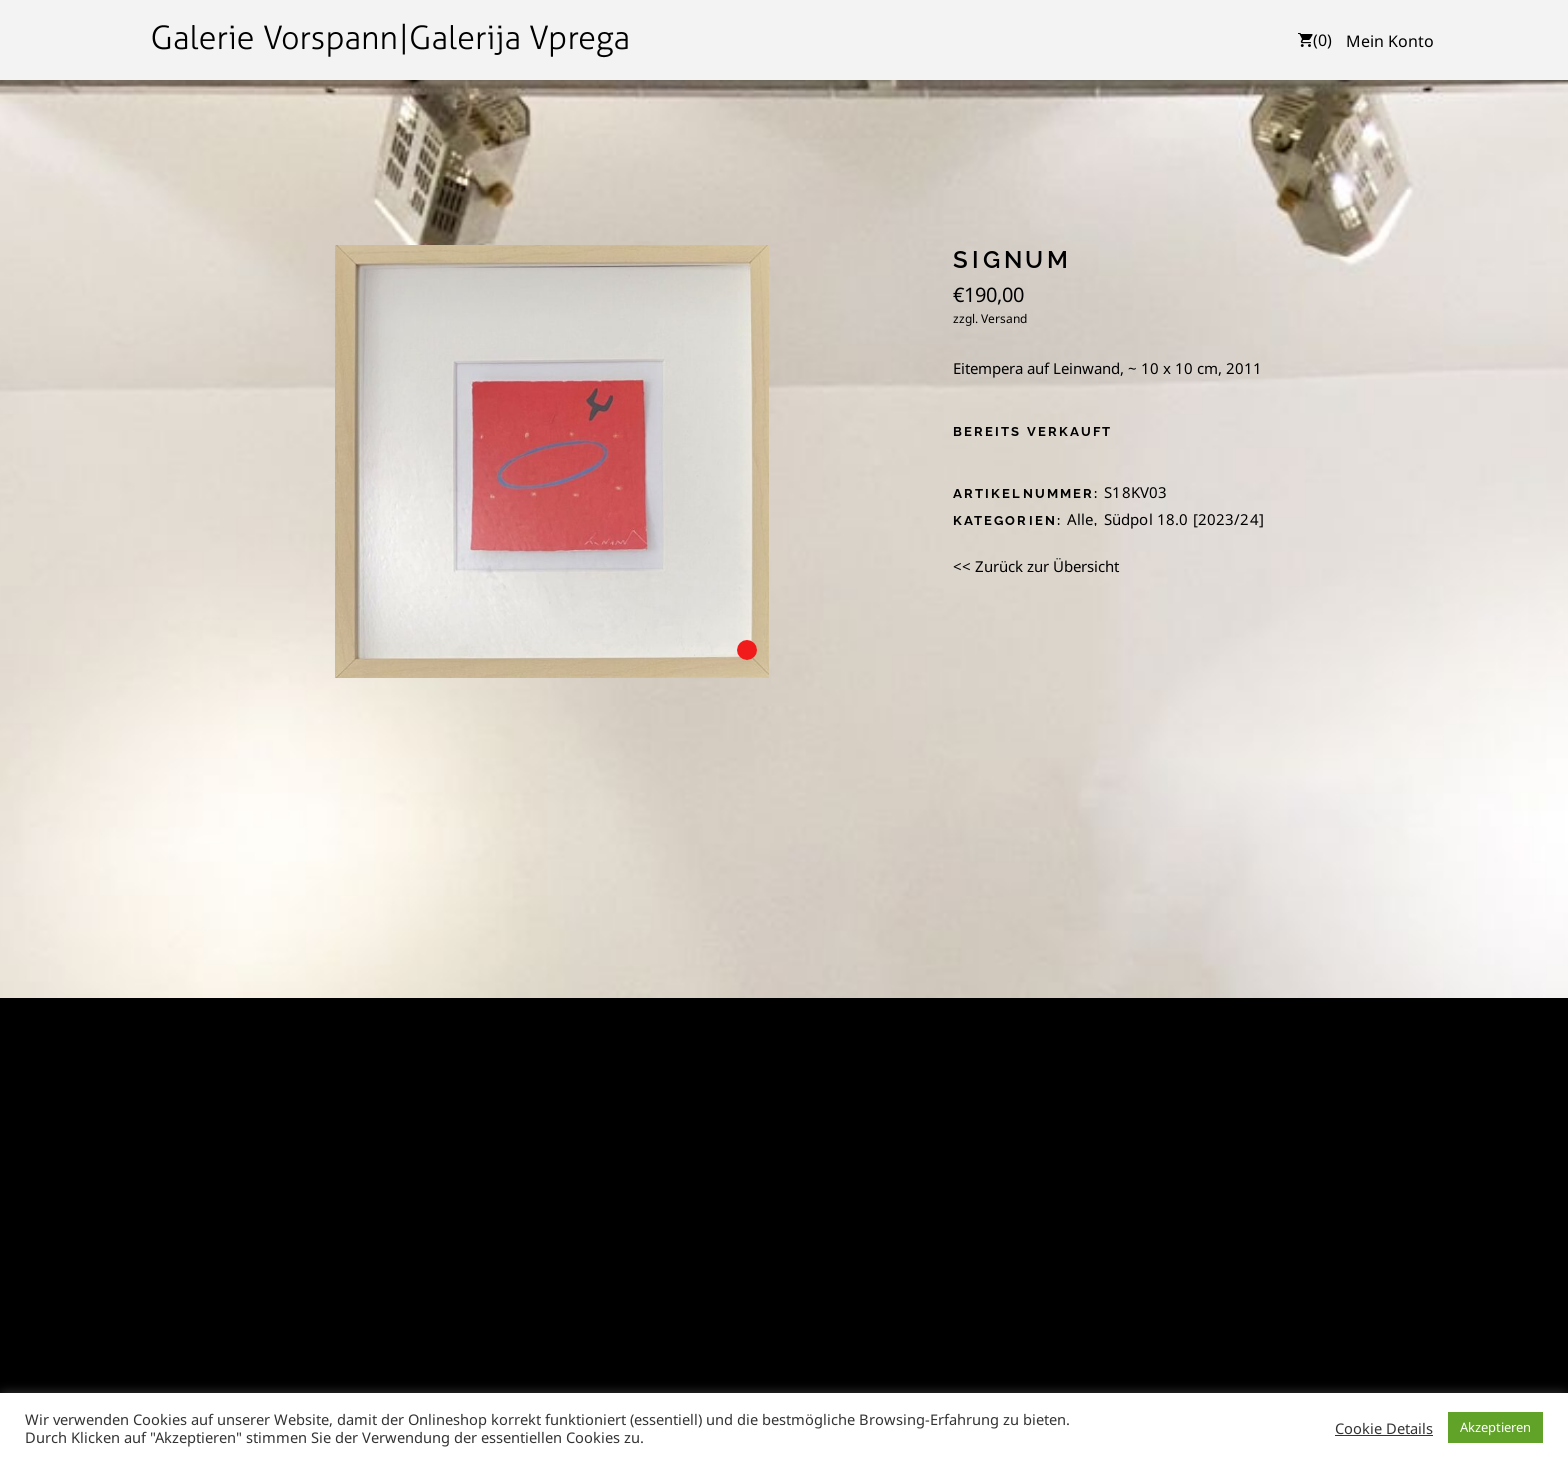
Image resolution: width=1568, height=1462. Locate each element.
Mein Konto (1390, 41)
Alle (1080, 519)
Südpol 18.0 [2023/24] (1184, 519)
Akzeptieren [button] (1495, 1427)
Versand (1004, 318)
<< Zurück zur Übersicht (1036, 566)
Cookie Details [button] (1384, 1428)
